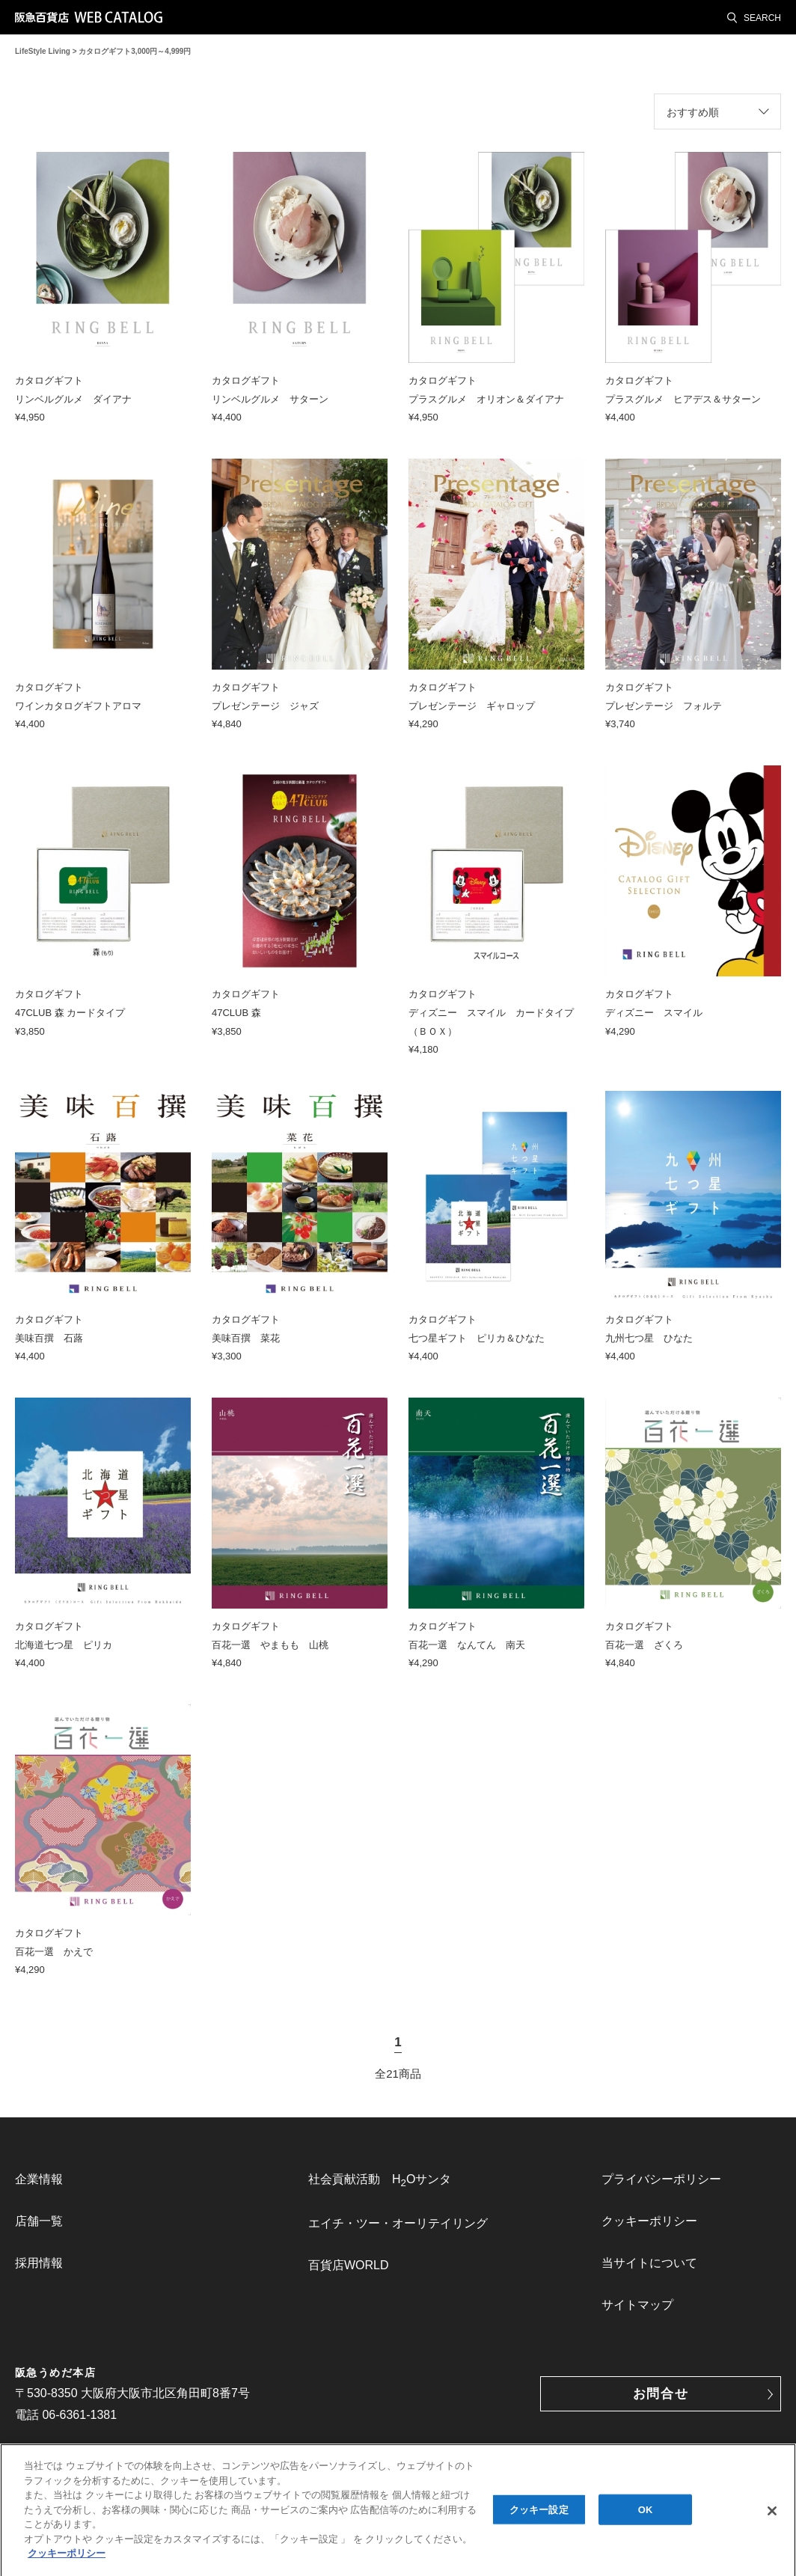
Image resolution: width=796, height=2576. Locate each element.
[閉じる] (772, 2518)
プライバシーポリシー (661, 2179)
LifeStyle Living (42, 51)
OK (645, 2517)
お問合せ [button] (661, 2394)
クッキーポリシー (649, 2221)
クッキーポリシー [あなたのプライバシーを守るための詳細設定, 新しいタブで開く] (66, 2560)
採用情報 (39, 2263)
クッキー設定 (539, 2517)
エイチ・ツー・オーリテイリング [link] (398, 2223)
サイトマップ (637, 2304)
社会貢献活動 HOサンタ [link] (379, 2180)
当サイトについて (649, 2263)
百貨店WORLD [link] (348, 2265)
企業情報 (39, 2179)
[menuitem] (105, 2179)
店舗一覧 (39, 2221)
